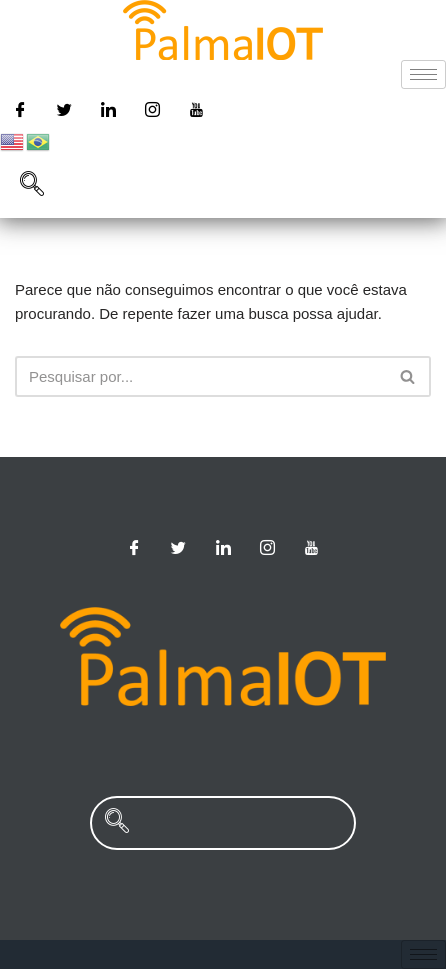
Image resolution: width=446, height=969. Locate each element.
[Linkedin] (108, 109)
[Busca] (200, 376)
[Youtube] (197, 109)
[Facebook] (20, 109)
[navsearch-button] (32, 186)
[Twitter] (64, 109)
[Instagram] (153, 109)
